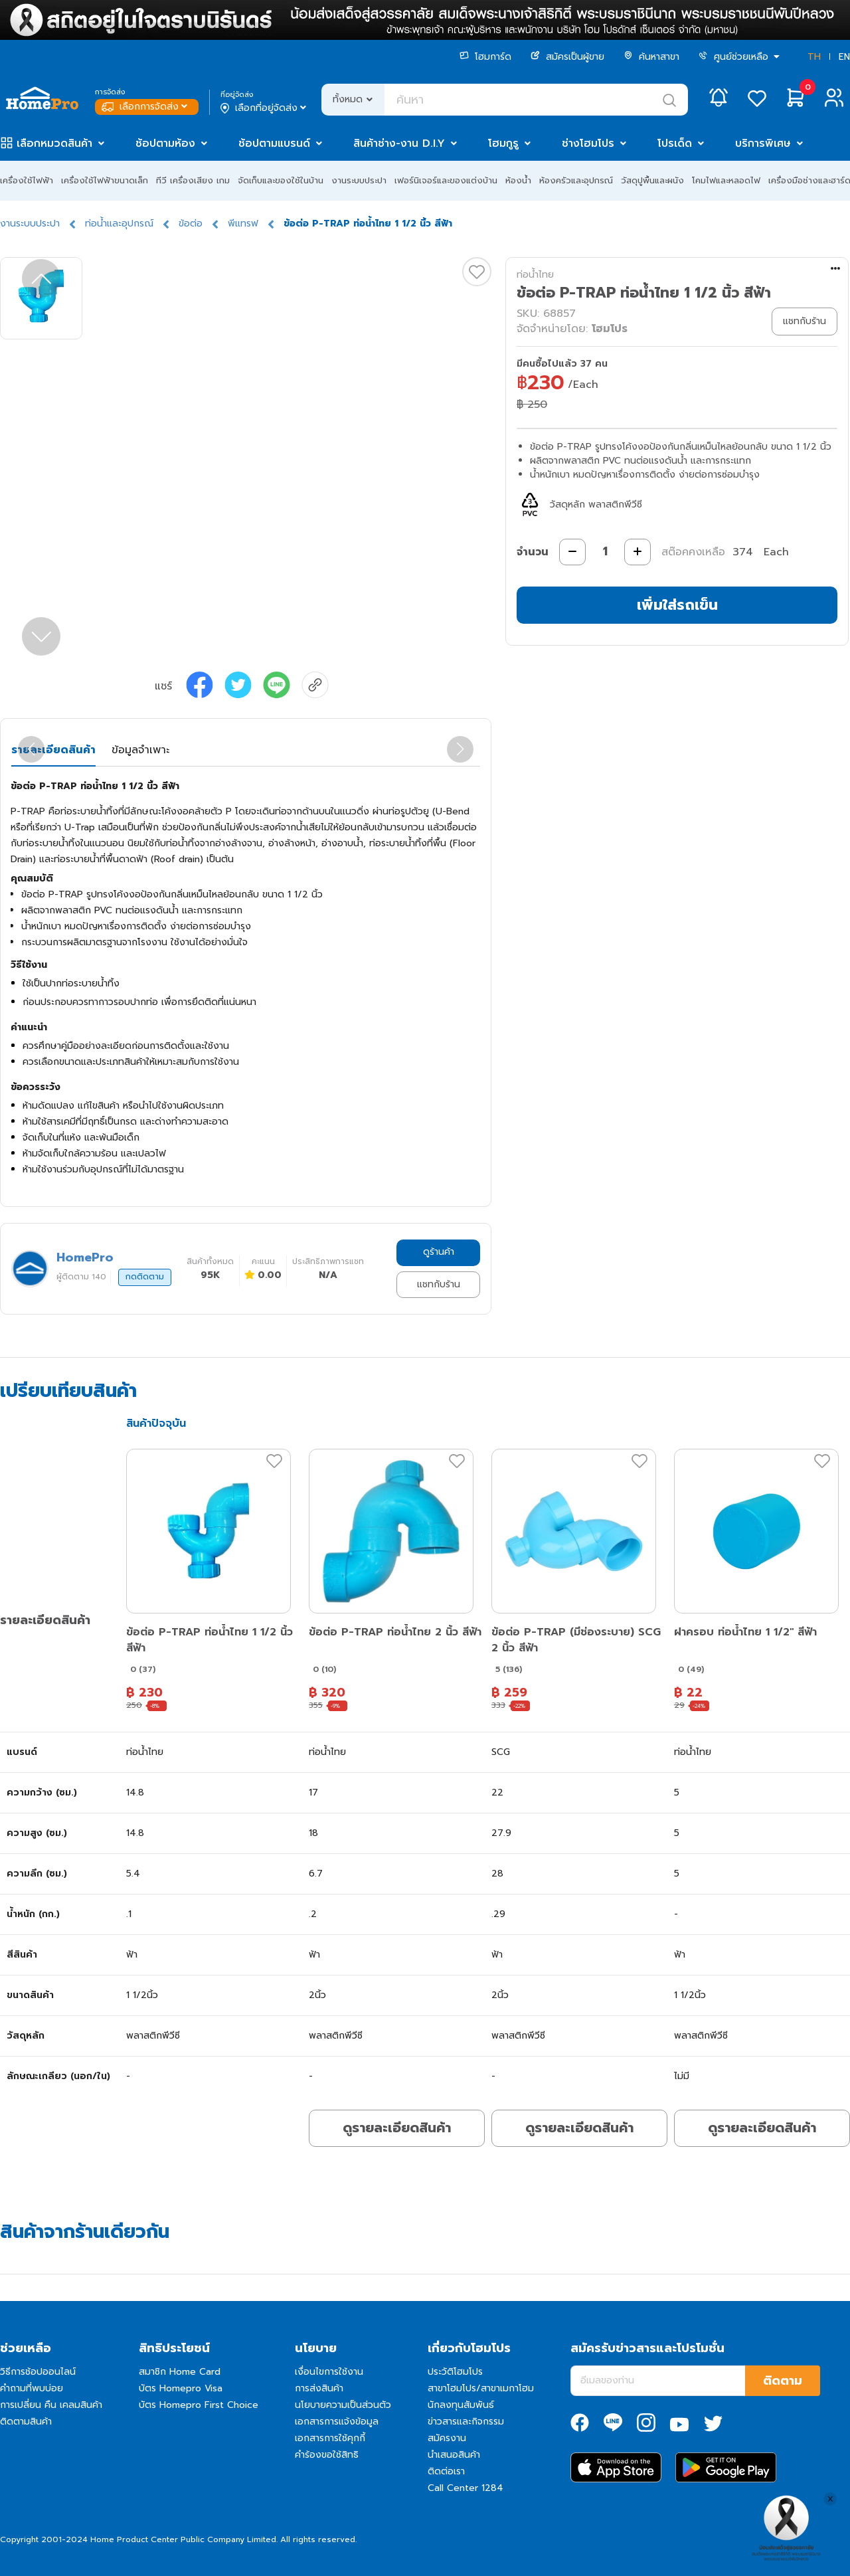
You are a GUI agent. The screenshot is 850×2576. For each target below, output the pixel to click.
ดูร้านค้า (438, 1252)
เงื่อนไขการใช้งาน (329, 2372)
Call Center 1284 (465, 2488)
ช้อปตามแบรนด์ (274, 143)
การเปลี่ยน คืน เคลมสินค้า (51, 2405)
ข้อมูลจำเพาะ (140, 750)
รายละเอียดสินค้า (53, 750)
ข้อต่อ (191, 223)
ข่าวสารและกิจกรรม (466, 2422)
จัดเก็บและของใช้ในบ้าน (280, 180)
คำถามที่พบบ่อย (31, 2388)
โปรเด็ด (674, 143)
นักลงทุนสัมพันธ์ (461, 2405)
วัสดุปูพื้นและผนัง (652, 180)
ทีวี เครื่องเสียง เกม (193, 180)
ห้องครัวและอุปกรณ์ (576, 180)
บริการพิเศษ (763, 143)
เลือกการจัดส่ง (146, 107)
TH (814, 57)
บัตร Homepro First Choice (198, 2405)
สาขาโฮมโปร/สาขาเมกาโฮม (481, 2388)
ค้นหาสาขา (651, 57)
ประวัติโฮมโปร (455, 2372)
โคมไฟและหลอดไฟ (726, 180)
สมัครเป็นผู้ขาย (567, 57)
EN (844, 57)
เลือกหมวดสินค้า (54, 143)
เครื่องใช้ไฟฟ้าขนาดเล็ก (104, 180)
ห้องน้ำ (518, 180)
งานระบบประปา (358, 180)
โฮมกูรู (503, 143)
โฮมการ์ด (485, 57)
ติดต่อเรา (446, 2471)
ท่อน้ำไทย (535, 275)
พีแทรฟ (243, 223)
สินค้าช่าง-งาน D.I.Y (399, 143)
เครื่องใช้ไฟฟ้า (26, 180)
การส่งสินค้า (319, 2388)
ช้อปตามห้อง (165, 143)
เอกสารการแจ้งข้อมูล (337, 2422)
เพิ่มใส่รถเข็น (677, 605)
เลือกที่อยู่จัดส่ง (264, 108)
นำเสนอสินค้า (454, 2455)
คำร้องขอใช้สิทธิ (327, 2455)
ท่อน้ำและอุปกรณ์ (119, 223)
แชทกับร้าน (438, 1284)
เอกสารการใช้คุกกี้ (330, 2438)
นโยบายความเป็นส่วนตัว (343, 2405)
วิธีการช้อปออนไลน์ (38, 2372)
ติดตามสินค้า (26, 2422)
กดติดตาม (145, 1277)
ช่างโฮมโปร (588, 143)
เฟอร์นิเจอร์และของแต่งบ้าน (445, 180)
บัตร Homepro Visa (180, 2388)
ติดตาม (782, 2380)
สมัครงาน (447, 2438)
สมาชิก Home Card (179, 2372)
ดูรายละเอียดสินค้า (397, 2128)
